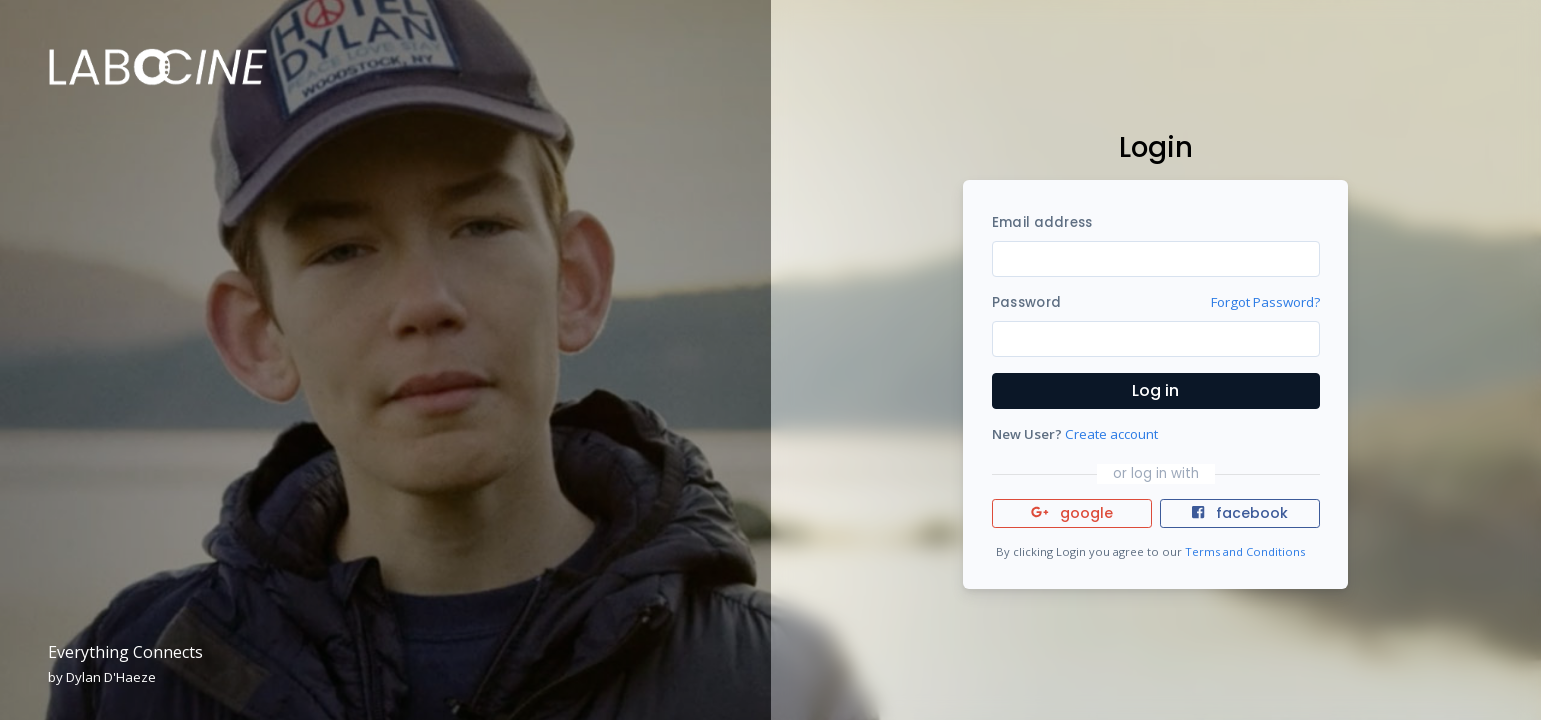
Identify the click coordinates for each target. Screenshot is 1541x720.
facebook (1240, 513)
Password (1026, 302)
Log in (1155, 390)
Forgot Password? (1265, 302)
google (1072, 513)
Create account (1111, 434)
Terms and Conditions (1245, 551)
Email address (1042, 222)
